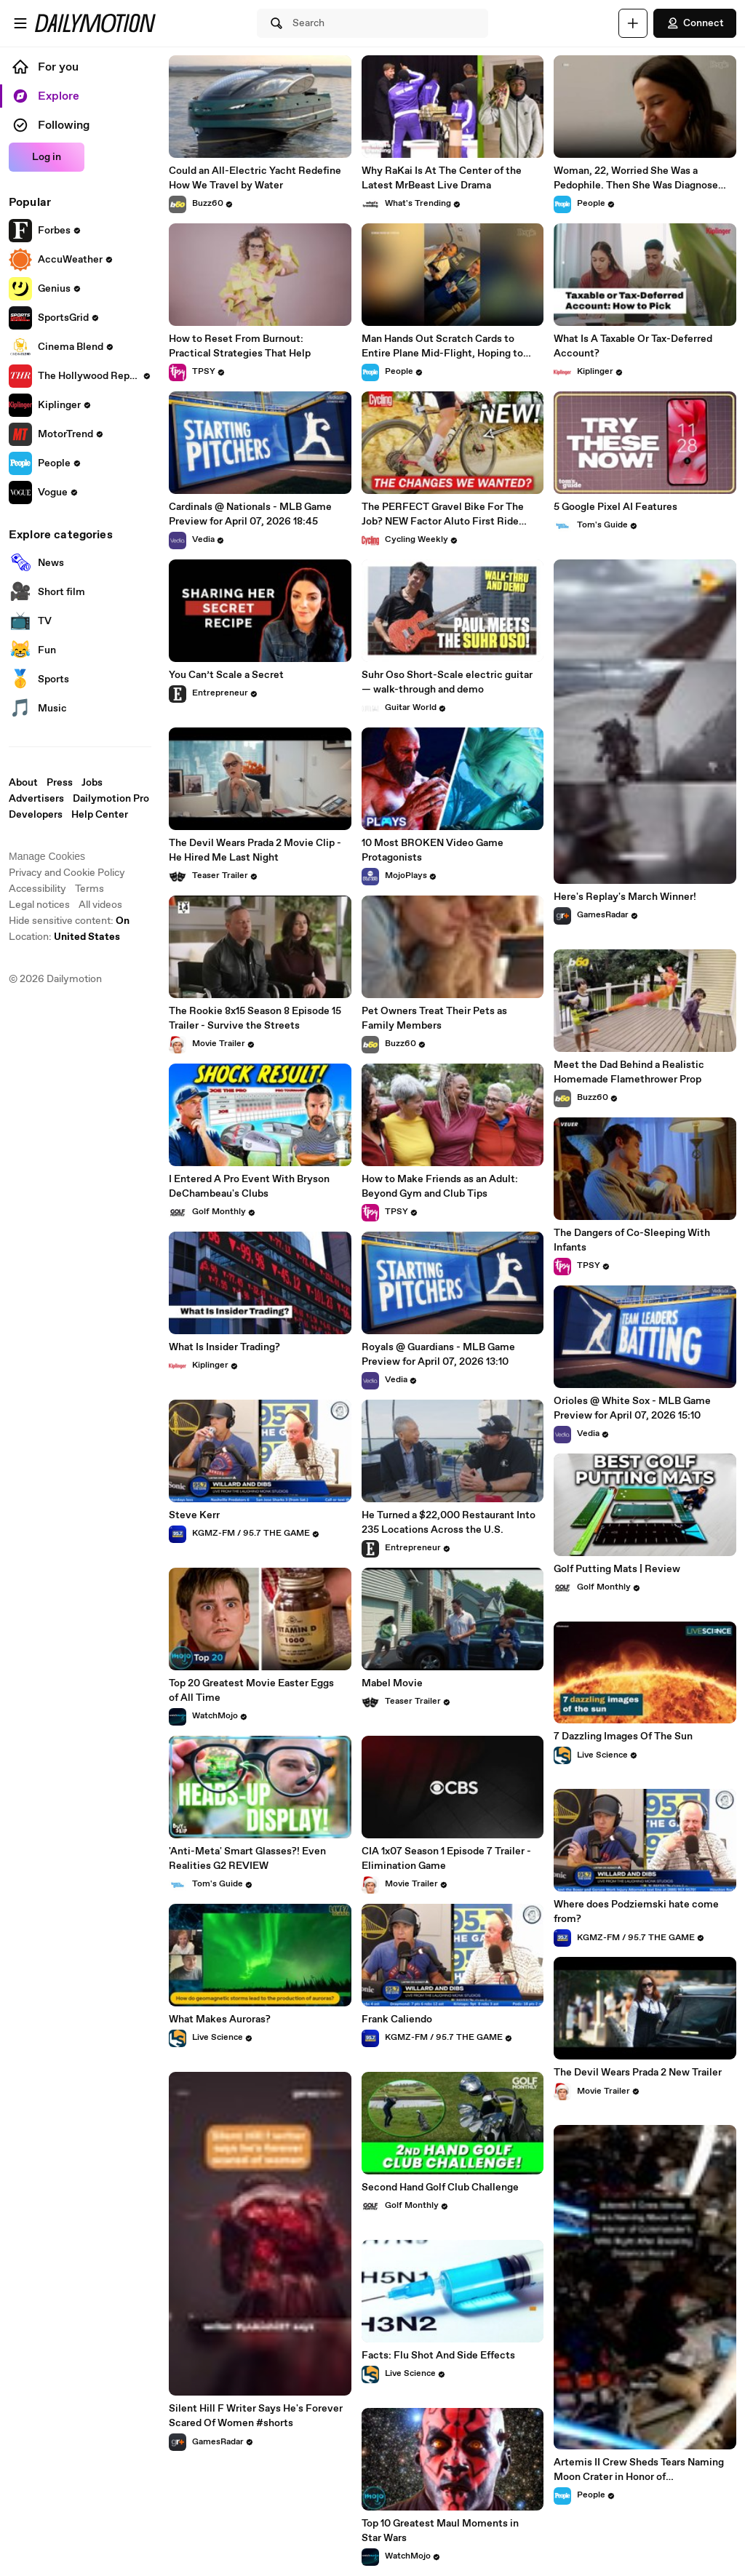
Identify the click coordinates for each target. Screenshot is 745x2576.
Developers (36, 814)
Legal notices (39, 905)
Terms (89, 889)
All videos (100, 905)
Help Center (99, 814)
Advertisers (36, 798)
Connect (695, 23)
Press (60, 782)
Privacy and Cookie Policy (67, 873)
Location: (64, 937)
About (23, 782)
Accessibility (37, 889)
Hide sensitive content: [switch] (69, 921)
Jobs (92, 782)
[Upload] (633, 23)
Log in (46, 157)
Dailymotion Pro (111, 798)
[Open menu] (20, 23)
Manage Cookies (47, 856)
